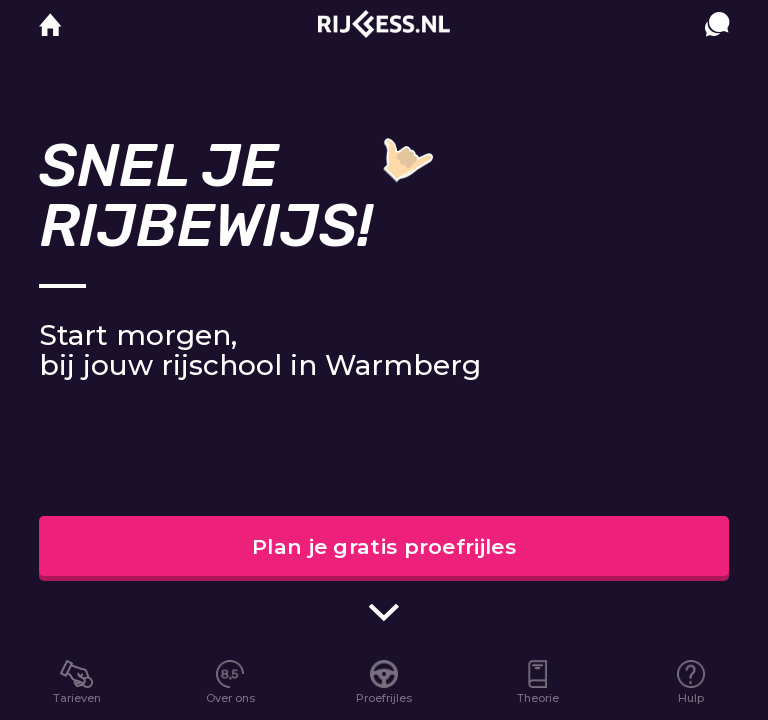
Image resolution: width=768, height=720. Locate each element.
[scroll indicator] (384, 613)
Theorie (538, 698)
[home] (50, 25)
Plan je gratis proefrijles (384, 546)
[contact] (717, 44)
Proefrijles (384, 698)
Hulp (691, 698)
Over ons (230, 698)
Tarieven (77, 698)
